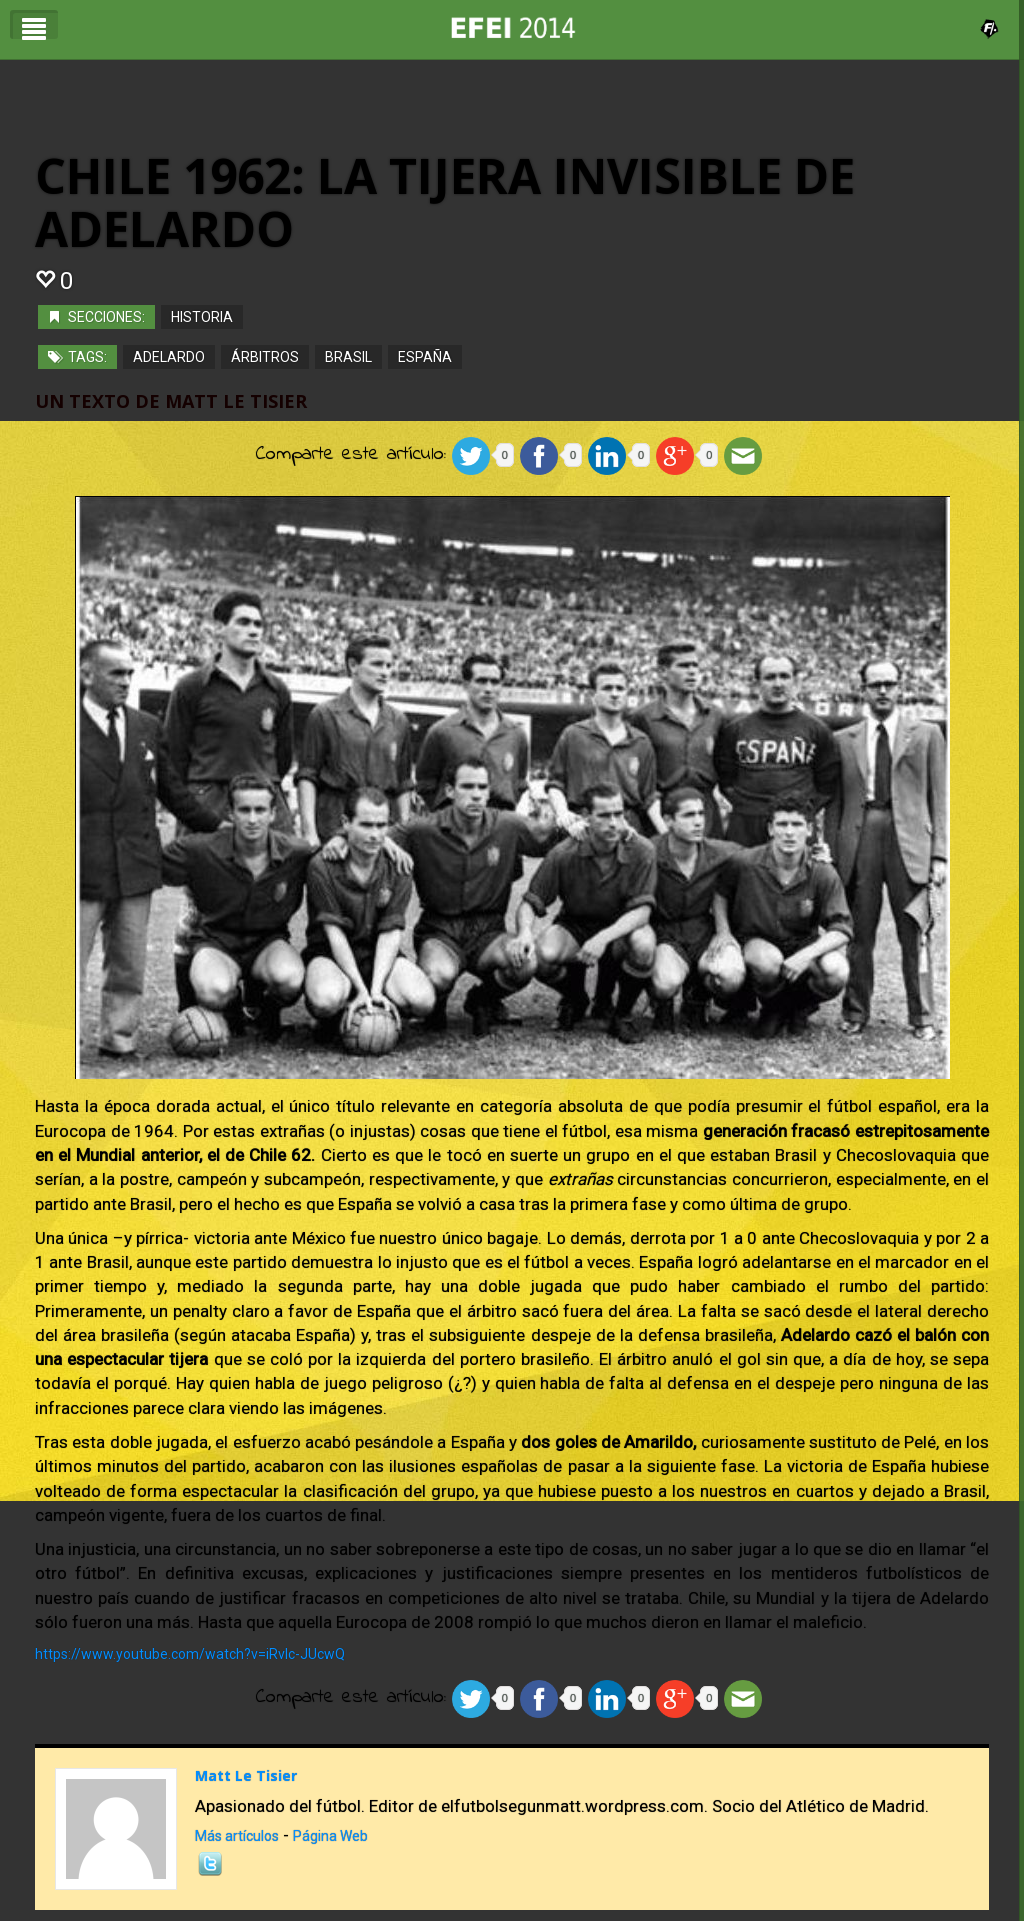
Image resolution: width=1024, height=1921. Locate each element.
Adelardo (169, 356)
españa (425, 356)
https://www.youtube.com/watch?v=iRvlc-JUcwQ (190, 1654)
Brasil (348, 356)
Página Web (330, 1836)
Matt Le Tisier (246, 1775)
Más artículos (237, 1836)
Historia (202, 316)
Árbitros (265, 356)
